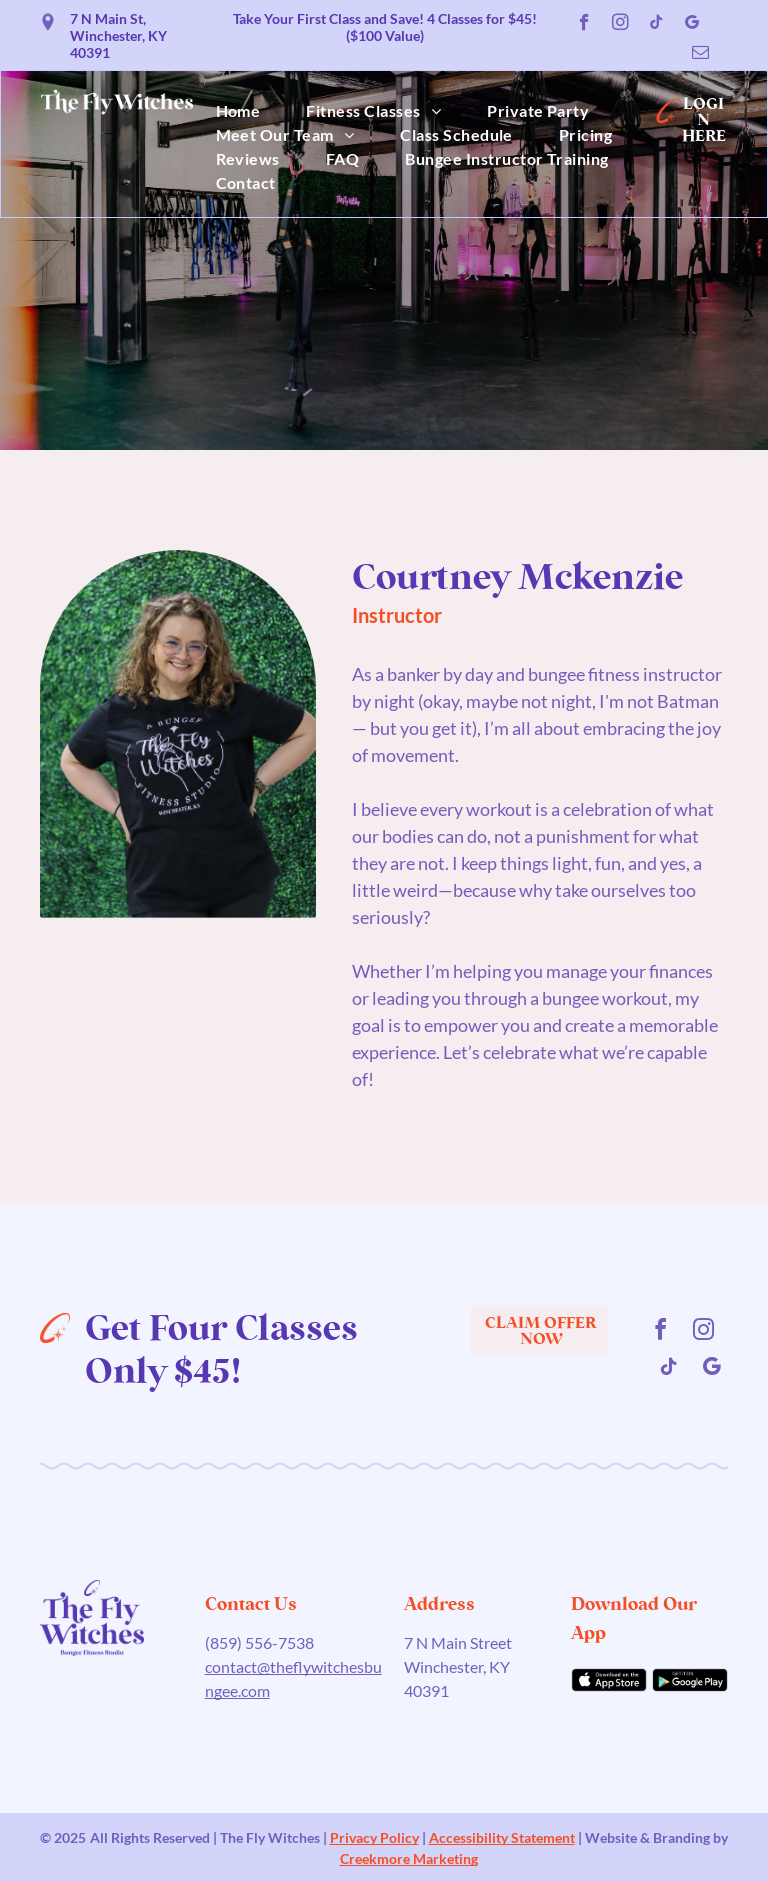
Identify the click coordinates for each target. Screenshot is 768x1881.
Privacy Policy (374, 1837)
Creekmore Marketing (409, 1858)
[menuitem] (238, 111)
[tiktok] (656, 25)
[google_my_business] (692, 25)
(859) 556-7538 (259, 1642)
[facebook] (584, 25)
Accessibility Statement (502, 1837)
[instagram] (620, 25)
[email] (700, 55)
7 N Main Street (458, 1642)
